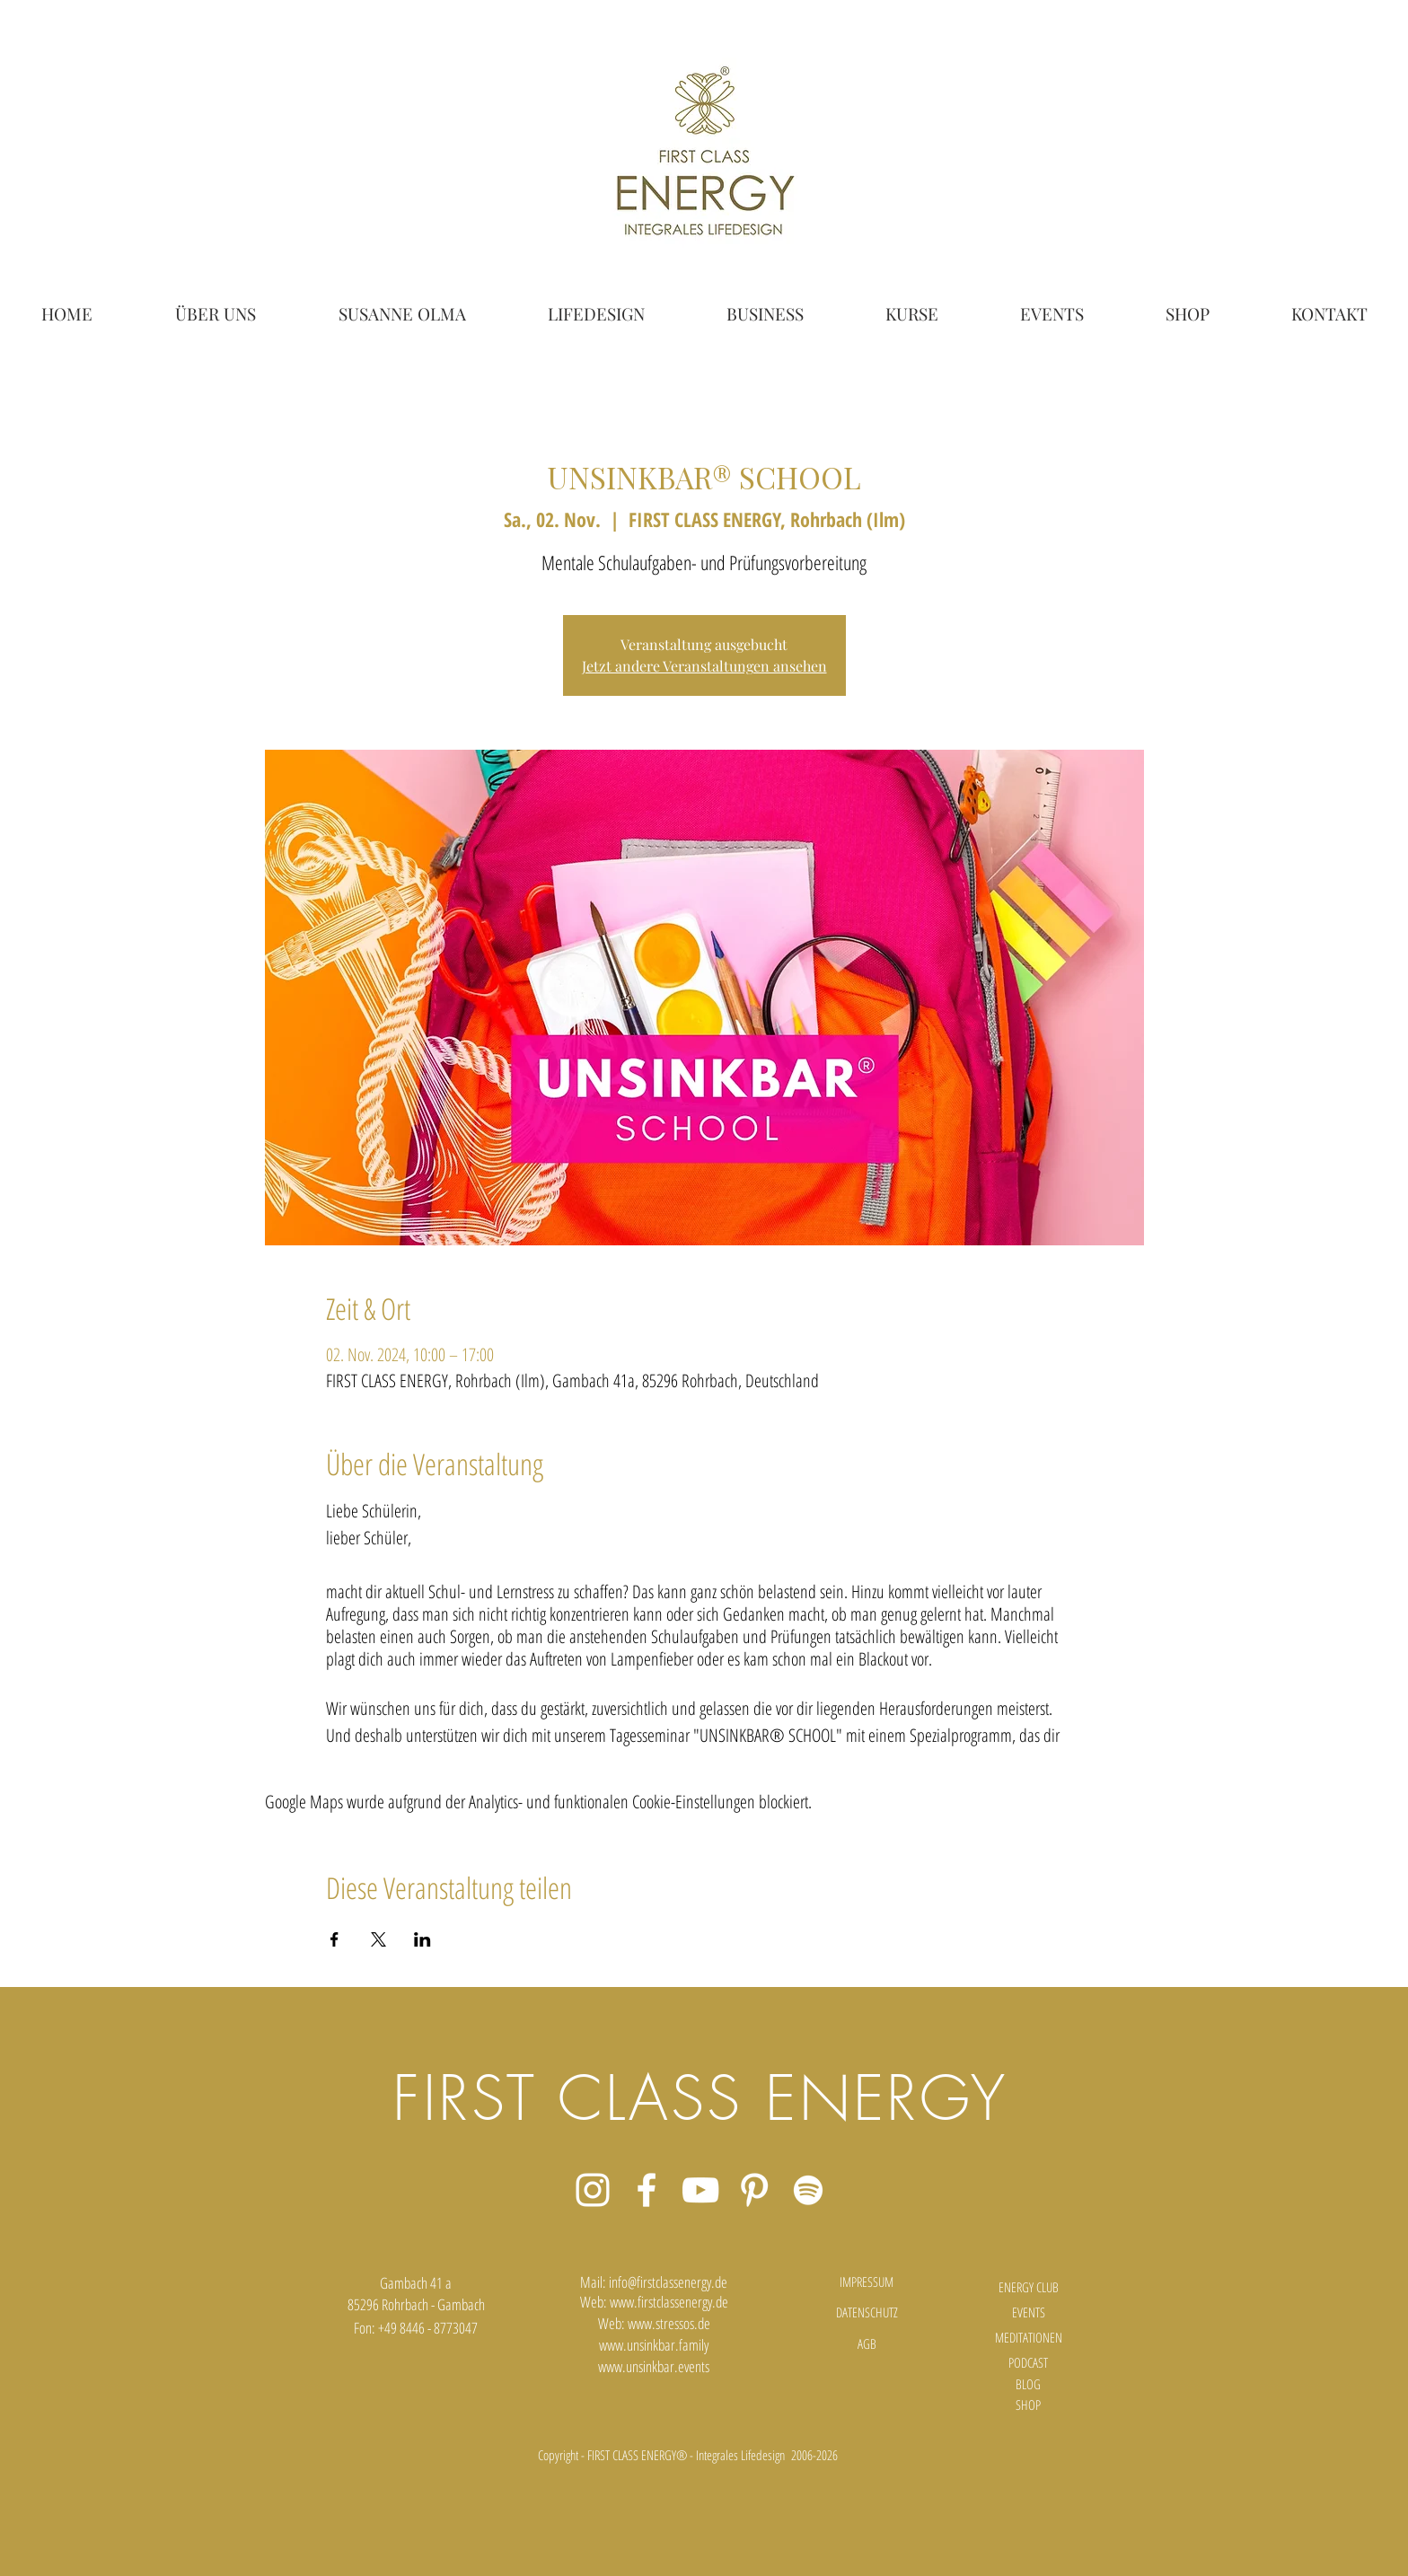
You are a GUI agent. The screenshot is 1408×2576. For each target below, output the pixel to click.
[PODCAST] (1028, 2362)
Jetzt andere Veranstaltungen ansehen (704, 665)
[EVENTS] (1028, 2312)
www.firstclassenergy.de (669, 2301)
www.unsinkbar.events (653, 2366)
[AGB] (866, 2344)
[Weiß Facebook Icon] (646, 2189)
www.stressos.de (669, 2323)
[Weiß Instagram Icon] (592, 2189)
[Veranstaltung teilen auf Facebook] (334, 1939)
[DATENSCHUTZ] (866, 2313)
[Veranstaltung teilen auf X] (378, 1939)
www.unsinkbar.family (653, 2344)
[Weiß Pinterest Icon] (754, 2189)
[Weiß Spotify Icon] (808, 2189)
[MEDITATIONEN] (1028, 2338)
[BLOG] (1028, 2384)
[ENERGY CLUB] (1028, 2287)
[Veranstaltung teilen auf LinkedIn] (422, 1939)
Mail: (594, 2282)
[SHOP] (1028, 2405)
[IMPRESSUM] (866, 2282)
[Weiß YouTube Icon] (700, 2189)
